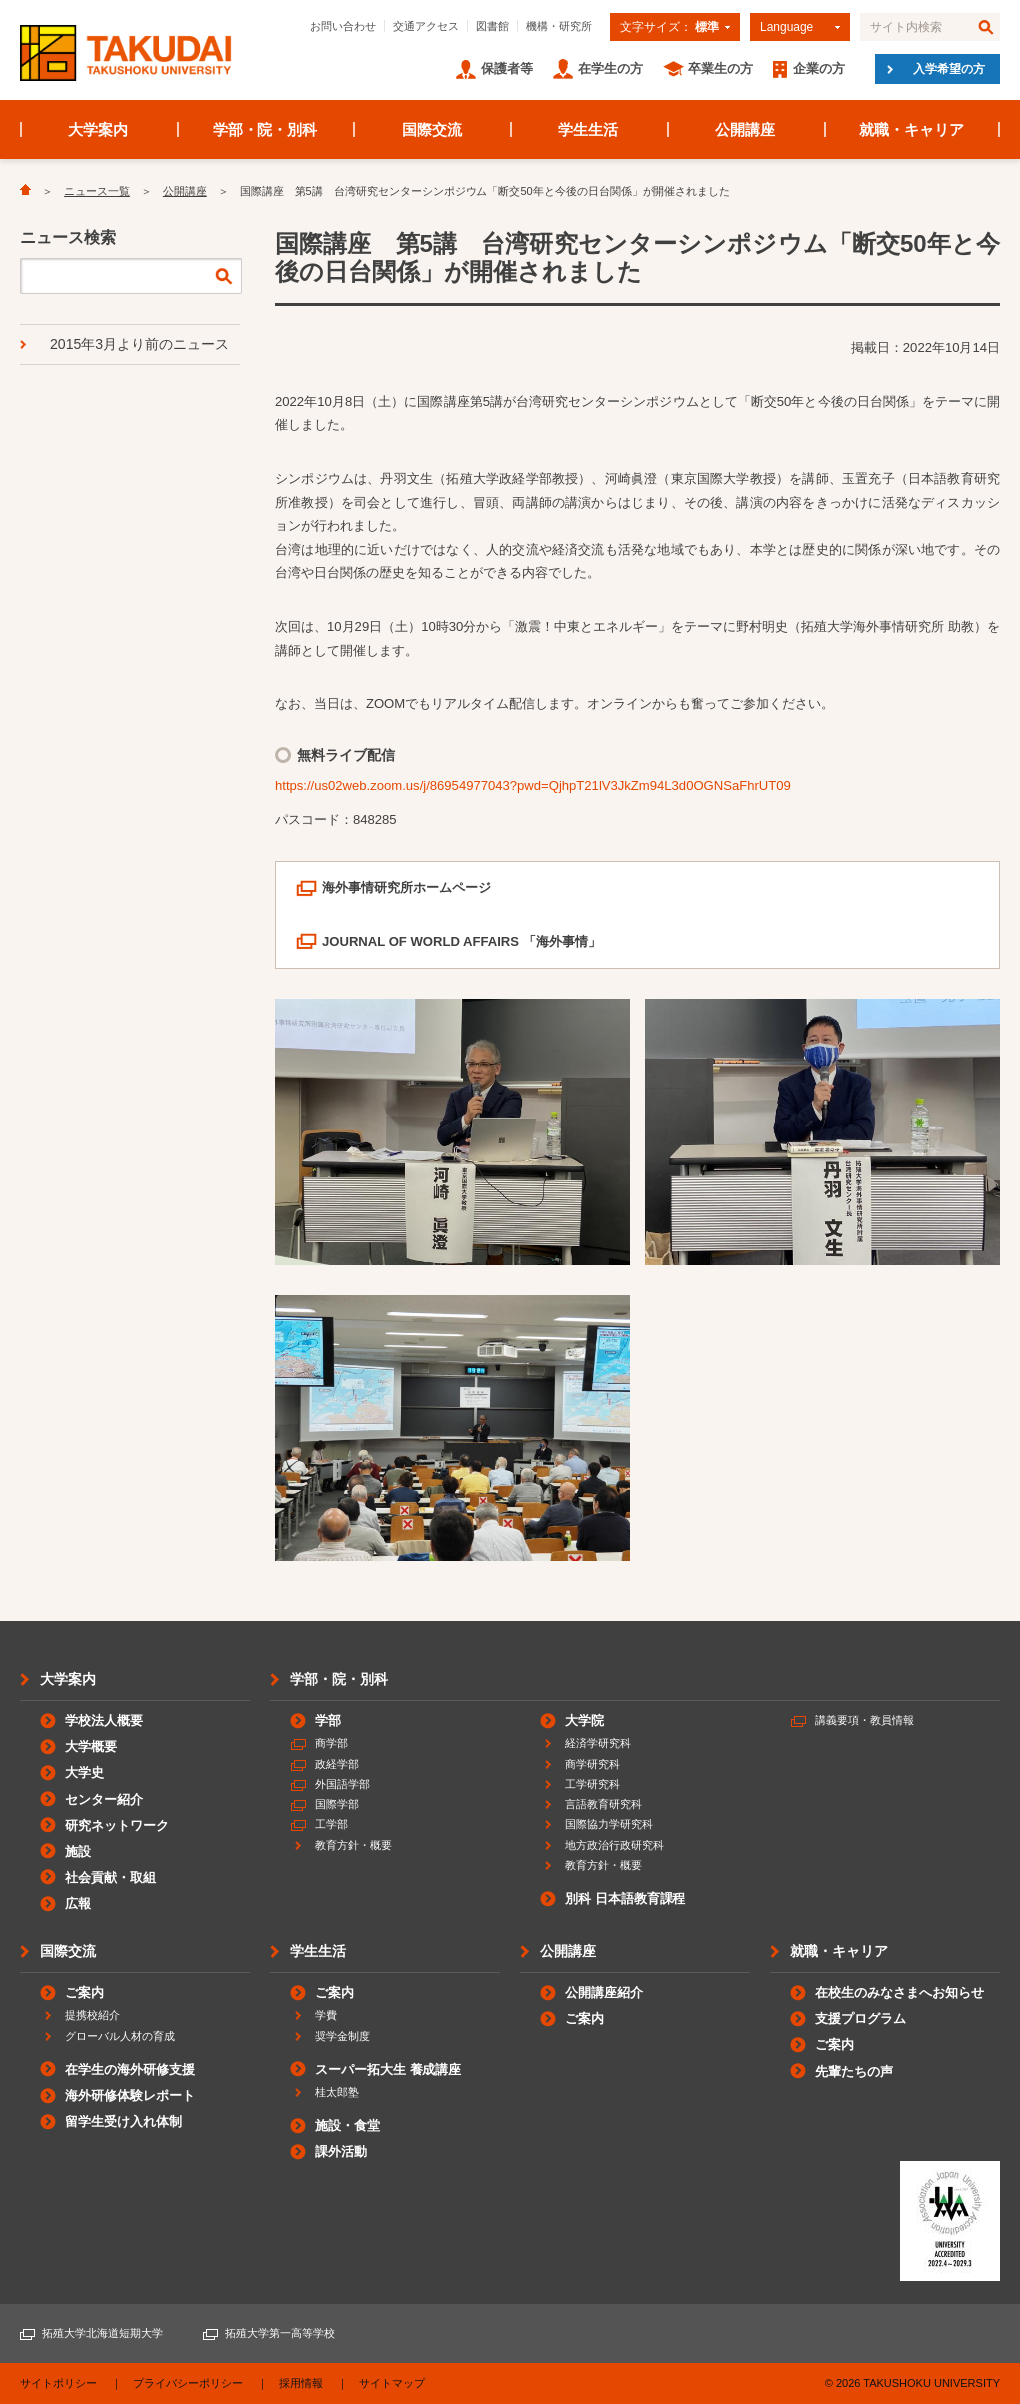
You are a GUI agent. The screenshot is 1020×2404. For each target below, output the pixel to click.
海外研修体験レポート (130, 2095)
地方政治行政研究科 (614, 1845)
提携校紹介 (92, 2015)
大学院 (584, 1720)
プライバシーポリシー (188, 2383)
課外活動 (341, 2151)
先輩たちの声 (854, 2071)
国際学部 (337, 1804)
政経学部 (337, 1764)
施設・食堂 (347, 2125)
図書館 (492, 26)
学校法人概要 (104, 1720)
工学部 (331, 1824)
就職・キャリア (911, 129)
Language (786, 27)
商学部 (331, 1743)
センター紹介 (104, 1799)
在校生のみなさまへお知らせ (899, 1992)
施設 (78, 1851)
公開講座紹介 (604, 1992)
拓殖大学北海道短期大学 (102, 2333)
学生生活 (588, 129)
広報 (78, 1903)
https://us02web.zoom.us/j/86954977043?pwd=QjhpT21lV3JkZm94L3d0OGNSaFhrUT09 (533, 785)
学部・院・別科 (265, 129)
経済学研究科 (598, 1743)
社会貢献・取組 (110, 1877)
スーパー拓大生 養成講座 (388, 2069)
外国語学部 (342, 1784)
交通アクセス (426, 26)
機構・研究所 (559, 26)
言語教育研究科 (603, 1804)
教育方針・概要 (353, 1845)
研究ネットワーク (117, 1825)
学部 (328, 1720)
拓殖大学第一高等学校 (280, 2333)
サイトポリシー (58, 2383)
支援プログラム (860, 2018)
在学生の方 (610, 68)
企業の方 (819, 68)
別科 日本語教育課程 (625, 1898)
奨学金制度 (342, 2036)
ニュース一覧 (97, 191)
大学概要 (91, 1746)
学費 (326, 2015)
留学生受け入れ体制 (123, 2121)
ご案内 (84, 1992)
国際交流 (432, 129)
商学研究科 (592, 1764)
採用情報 (301, 2383)
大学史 (84, 1772)
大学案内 (98, 129)
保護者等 (507, 68)
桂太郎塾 (337, 2092)
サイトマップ (392, 2383)
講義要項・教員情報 (864, 1720)
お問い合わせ (343, 26)
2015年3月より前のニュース (139, 344)
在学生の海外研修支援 (130, 2069)
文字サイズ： (669, 27)
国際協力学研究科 (609, 1824)
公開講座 (745, 129)
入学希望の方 (949, 69)
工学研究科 (592, 1784)
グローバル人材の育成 (120, 2036)
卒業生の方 (720, 68)
